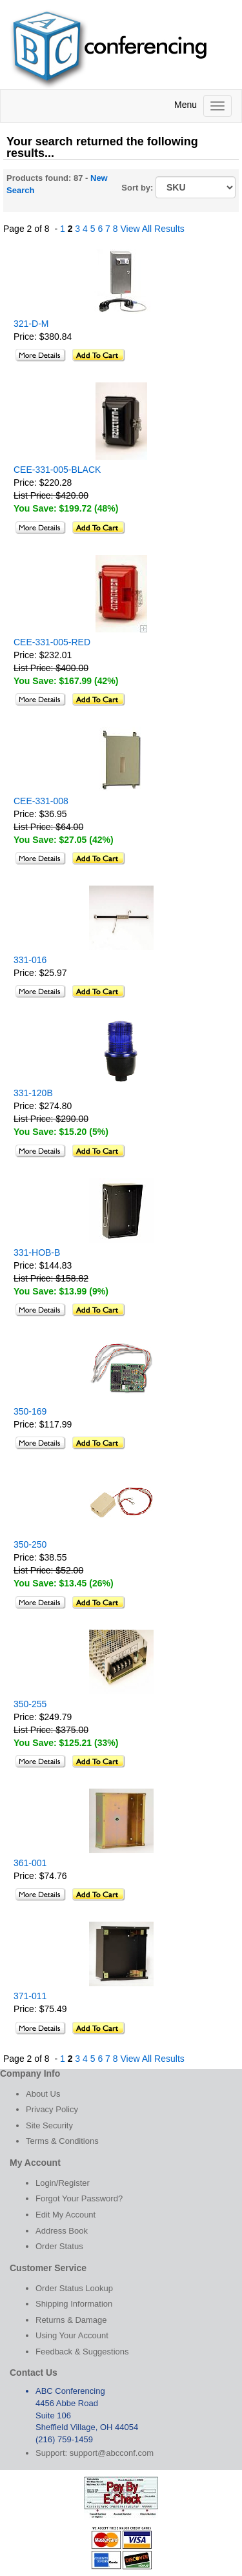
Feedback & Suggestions (82, 2351)
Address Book (61, 2231)
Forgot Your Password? (79, 2198)
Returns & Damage (71, 2320)
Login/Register (62, 2183)
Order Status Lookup (74, 2288)
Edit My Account (65, 2214)
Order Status (59, 2246)
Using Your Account (71, 2335)
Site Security (49, 2125)
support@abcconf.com (112, 2453)
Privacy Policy (52, 2109)
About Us (43, 2094)
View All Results (152, 228)
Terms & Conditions (62, 2141)
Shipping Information (73, 2304)
